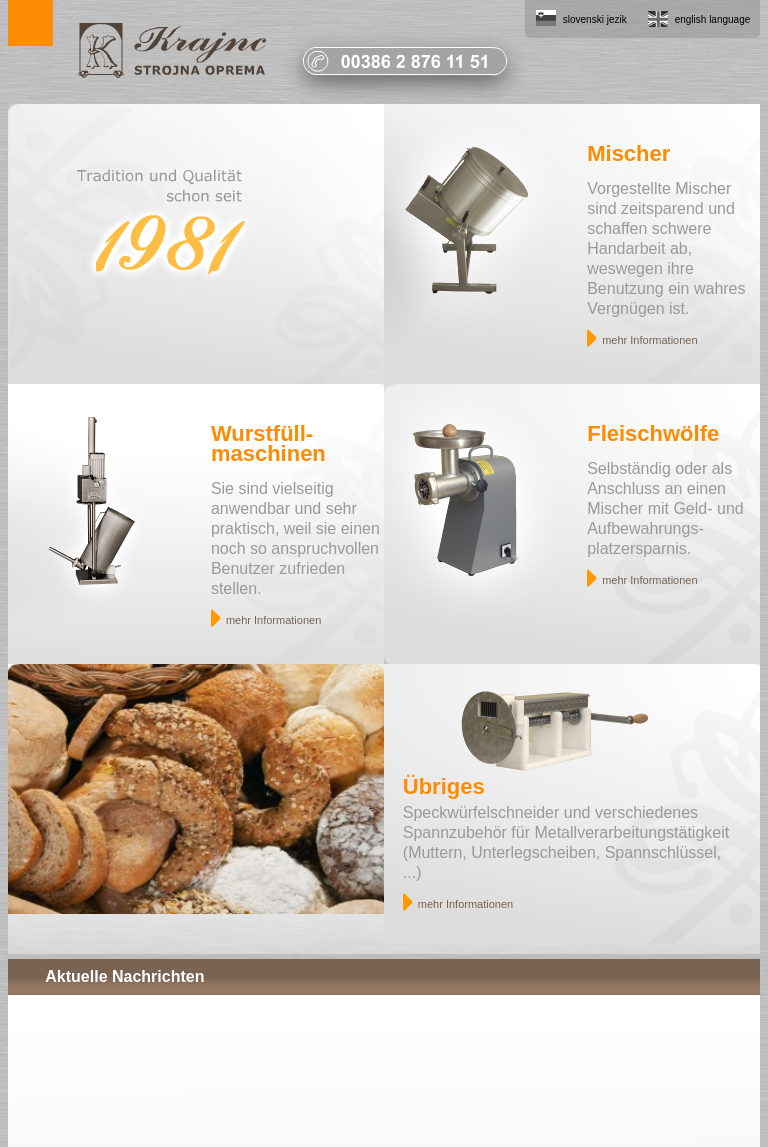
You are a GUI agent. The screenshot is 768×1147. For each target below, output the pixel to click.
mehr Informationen (649, 340)
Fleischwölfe (653, 433)
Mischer (628, 153)
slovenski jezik (595, 19)
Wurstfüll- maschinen (268, 443)
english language (713, 19)
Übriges (444, 786)
